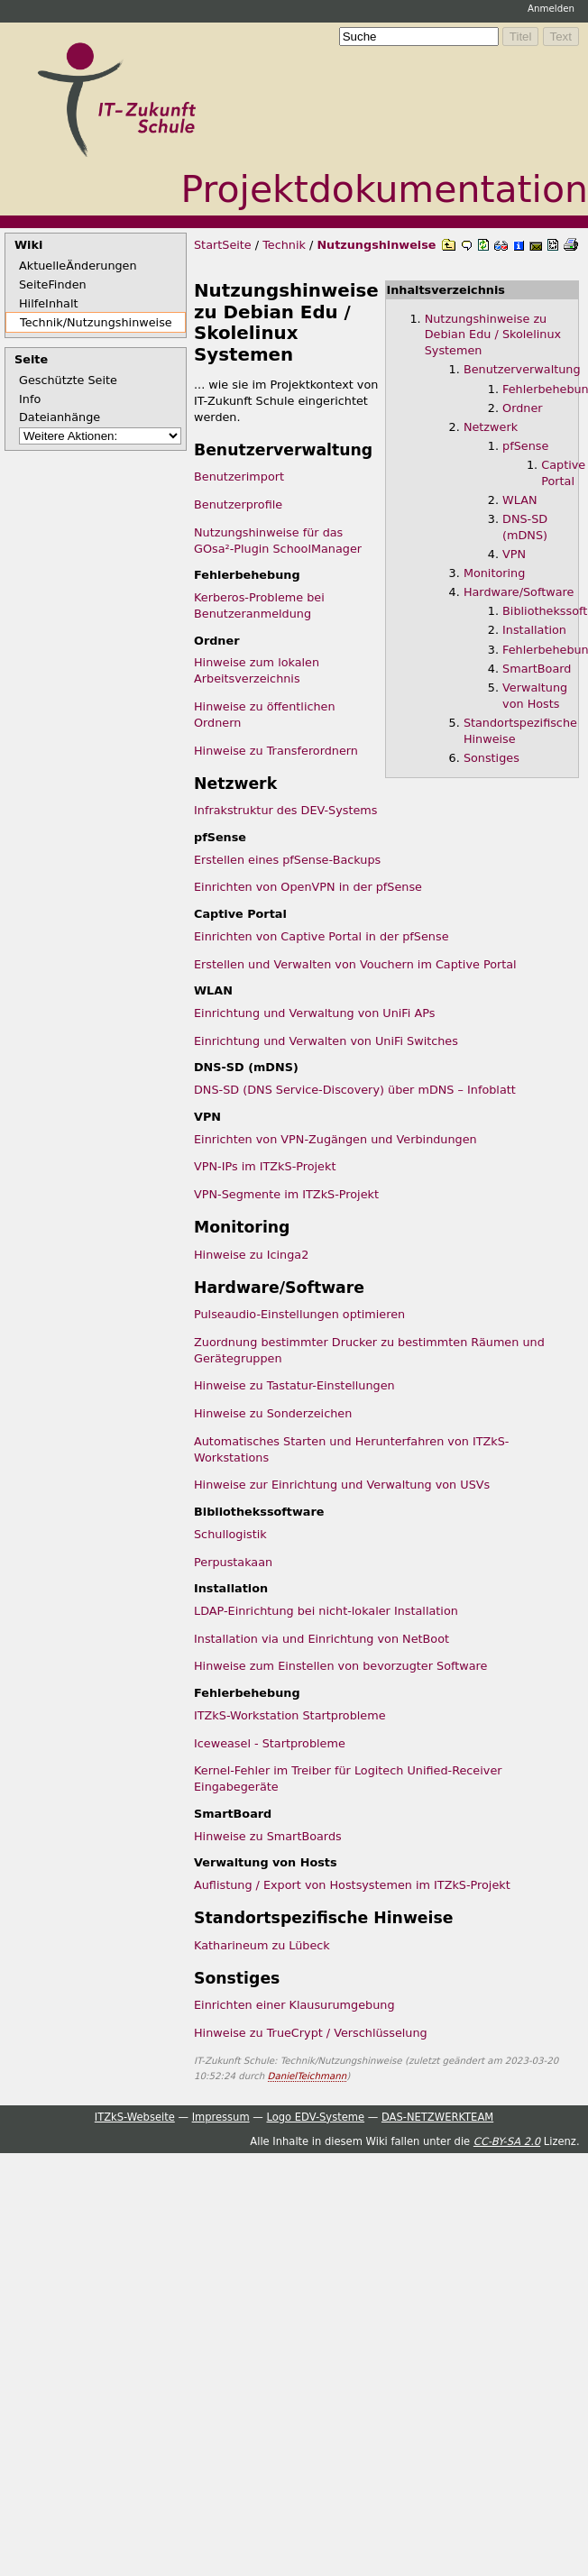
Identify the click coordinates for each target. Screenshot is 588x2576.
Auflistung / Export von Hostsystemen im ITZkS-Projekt (352, 1885)
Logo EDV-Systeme (315, 2117)
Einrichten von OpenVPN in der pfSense (308, 887)
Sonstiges (491, 758)
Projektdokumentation (384, 189)
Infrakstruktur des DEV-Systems (286, 810)
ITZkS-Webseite (135, 2117)
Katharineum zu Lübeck (262, 1945)
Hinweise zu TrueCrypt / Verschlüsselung (310, 2033)
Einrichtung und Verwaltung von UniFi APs (314, 1013)
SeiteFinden (53, 284)
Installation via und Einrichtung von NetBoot (321, 1639)
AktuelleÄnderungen (78, 265)
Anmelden (551, 8)
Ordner (522, 408)
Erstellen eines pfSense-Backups (287, 859)
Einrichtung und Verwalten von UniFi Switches (326, 1041)
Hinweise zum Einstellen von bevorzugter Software (340, 1666)
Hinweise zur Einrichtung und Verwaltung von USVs (342, 1484)
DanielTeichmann (307, 2075)
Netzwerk (491, 427)
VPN (514, 554)
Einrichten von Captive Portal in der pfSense (321, 936)
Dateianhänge (59, 417)
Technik (284, 245)
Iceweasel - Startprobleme (269, 1743)
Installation (534, 630)
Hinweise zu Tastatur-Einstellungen (294, 1385)
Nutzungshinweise (376, 245)
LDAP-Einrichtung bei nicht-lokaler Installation (326, 1611)
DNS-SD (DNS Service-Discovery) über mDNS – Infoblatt (355, 1089)
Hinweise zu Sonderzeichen (273, 1413)
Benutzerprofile (238, 504)
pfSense (525, 446)
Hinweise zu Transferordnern (276, 750)
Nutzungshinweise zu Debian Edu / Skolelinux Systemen (493, 335)
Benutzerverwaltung (522, 369)
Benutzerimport (239, 476)
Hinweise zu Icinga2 (251, 1254)
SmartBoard (536, 668)
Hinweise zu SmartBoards (268, 1836)
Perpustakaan (233, 1562)
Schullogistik (230, 1534)
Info (30, 399)
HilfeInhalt (48, 303)
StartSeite (223, 245)
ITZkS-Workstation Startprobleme (290, 1715)
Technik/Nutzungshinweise (95, 322)
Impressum (221, 2117)
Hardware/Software (519, 592)
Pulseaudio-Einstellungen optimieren (299, 1314)
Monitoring (494, 573)
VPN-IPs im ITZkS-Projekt (264, 1166)
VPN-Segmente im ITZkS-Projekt (286, 1194)
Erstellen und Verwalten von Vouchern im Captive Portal (355, 964)
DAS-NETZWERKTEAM (437, 2117)
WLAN (519, 500)
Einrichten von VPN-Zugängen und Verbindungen (335, 1139)
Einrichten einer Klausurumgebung (294, 2005)
